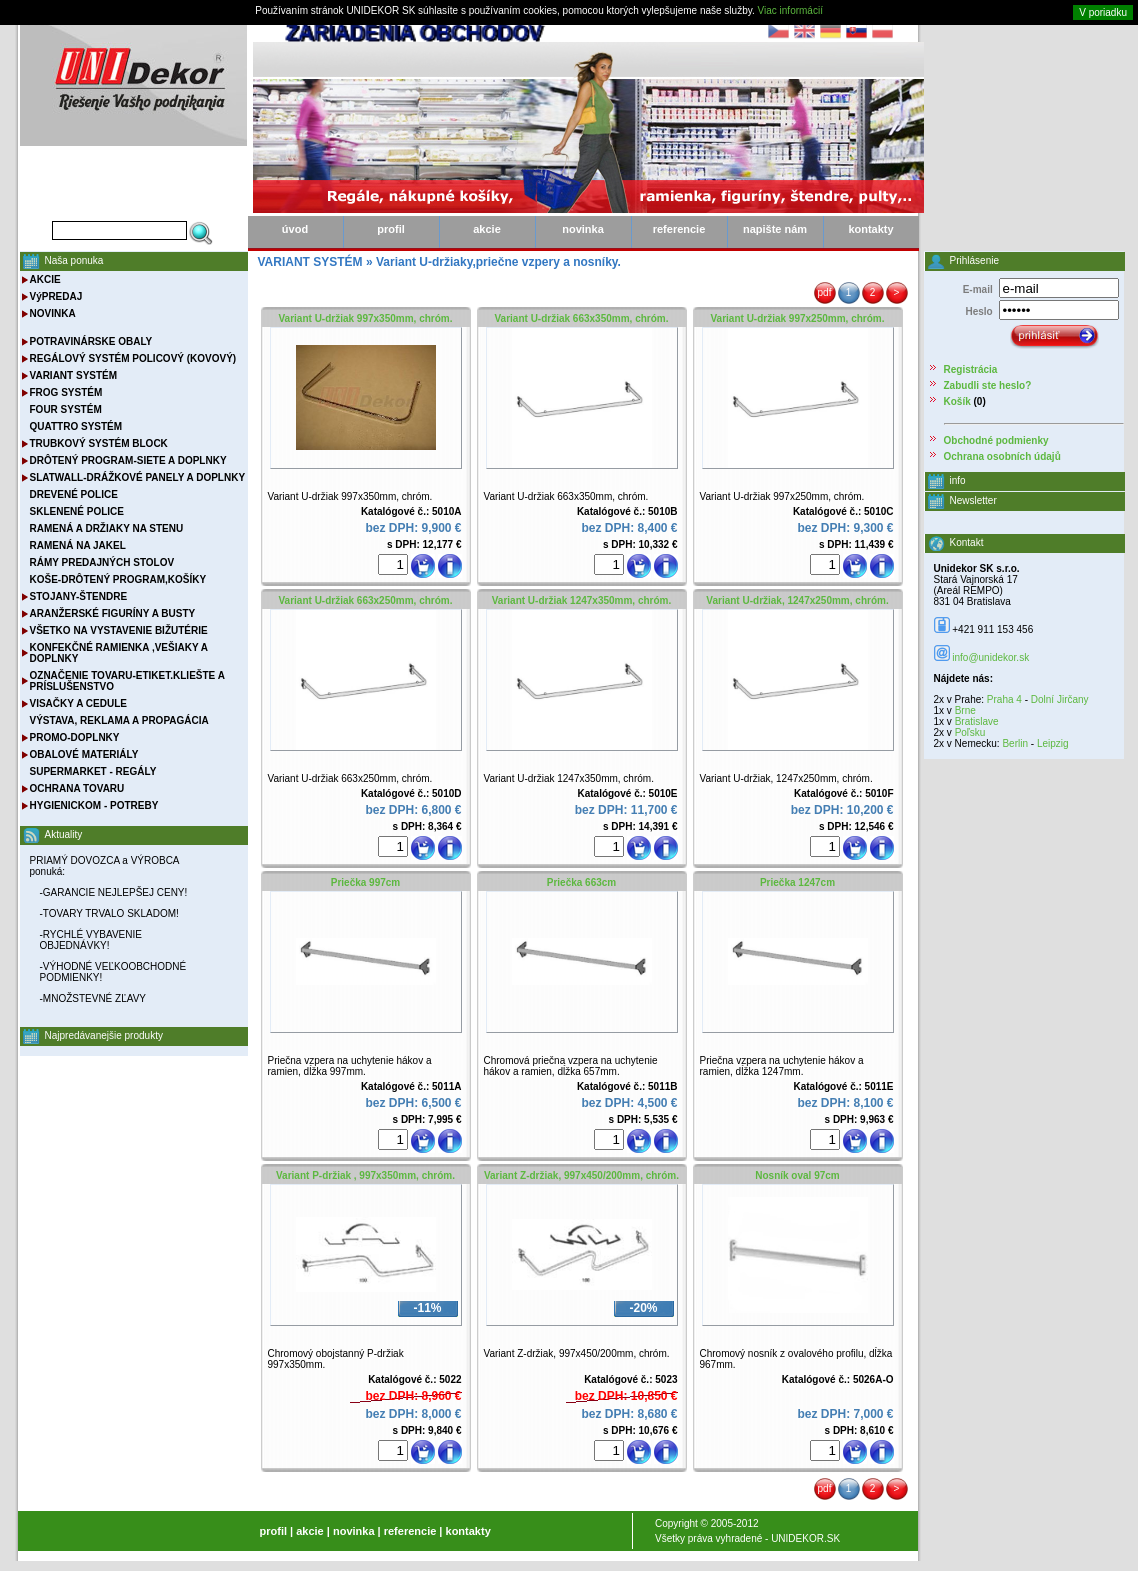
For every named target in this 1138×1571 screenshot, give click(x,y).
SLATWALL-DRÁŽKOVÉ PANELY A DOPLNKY (138, 477)
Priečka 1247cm (797, 882)
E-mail (978, 289)
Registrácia (971, 369)
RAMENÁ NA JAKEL (78, 545)
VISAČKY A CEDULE (78, 703)
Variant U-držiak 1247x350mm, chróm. (582, 600)
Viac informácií (790, 10)
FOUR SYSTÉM (66, 409)
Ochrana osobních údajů (1002, 456)
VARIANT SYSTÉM (74, 375)
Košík (957, 401)
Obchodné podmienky (996, 440)
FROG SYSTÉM (66, 392)
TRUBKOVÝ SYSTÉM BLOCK (99, 443)
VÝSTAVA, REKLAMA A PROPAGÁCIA (119, 720)
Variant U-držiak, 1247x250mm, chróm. (797, 600)
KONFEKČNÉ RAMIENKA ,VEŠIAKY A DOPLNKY (119, 653)
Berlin (1015, 743)
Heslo (978, 311)
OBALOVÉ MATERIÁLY (84, 754)
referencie (679, 229)
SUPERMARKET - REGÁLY (93, 771)
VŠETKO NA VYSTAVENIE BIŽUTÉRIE (119, 630)
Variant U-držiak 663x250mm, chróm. (366, 600)
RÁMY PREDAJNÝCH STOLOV (102, 562)
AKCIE (45, 279)
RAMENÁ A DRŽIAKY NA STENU (107, 528)
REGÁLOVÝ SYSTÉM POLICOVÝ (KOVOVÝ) (133, 358)
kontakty (870, 229)
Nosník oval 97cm (797, 1175)
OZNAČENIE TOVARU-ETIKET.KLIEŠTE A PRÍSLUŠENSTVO (127, 681)
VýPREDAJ (56, 296)
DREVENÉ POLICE (74, 494)
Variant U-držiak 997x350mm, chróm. (366, 318)
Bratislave (977, 721)
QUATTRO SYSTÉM (76, 426)
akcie (487, 229)
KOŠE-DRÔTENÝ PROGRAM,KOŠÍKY (118, 579)
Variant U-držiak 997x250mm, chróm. (798, 318)
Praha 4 (1004, 699)
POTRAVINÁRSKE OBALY (91, 341)
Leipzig (1053, 743)
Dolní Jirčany (1060, 699)
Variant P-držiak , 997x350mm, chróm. (365, 1175)
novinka (583, 229)
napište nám (775, 229)
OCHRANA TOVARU (77, 788)
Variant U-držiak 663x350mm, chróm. (582, 318)
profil (391, 229)
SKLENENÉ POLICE (77, 511)
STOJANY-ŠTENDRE (79, 596)
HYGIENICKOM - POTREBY (94, 805)
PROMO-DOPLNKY (75, 737)
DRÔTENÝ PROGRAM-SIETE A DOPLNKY (128, 460)
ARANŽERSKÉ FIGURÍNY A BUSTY (113, 613)
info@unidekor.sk (990, 657)
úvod (295, 229)
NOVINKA (53, 313)
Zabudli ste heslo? (988, 385)
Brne (965, 710)
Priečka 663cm (582, 882)
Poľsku (970, 732)
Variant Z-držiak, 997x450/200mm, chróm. (581, 1175)
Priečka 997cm (366, 882)
